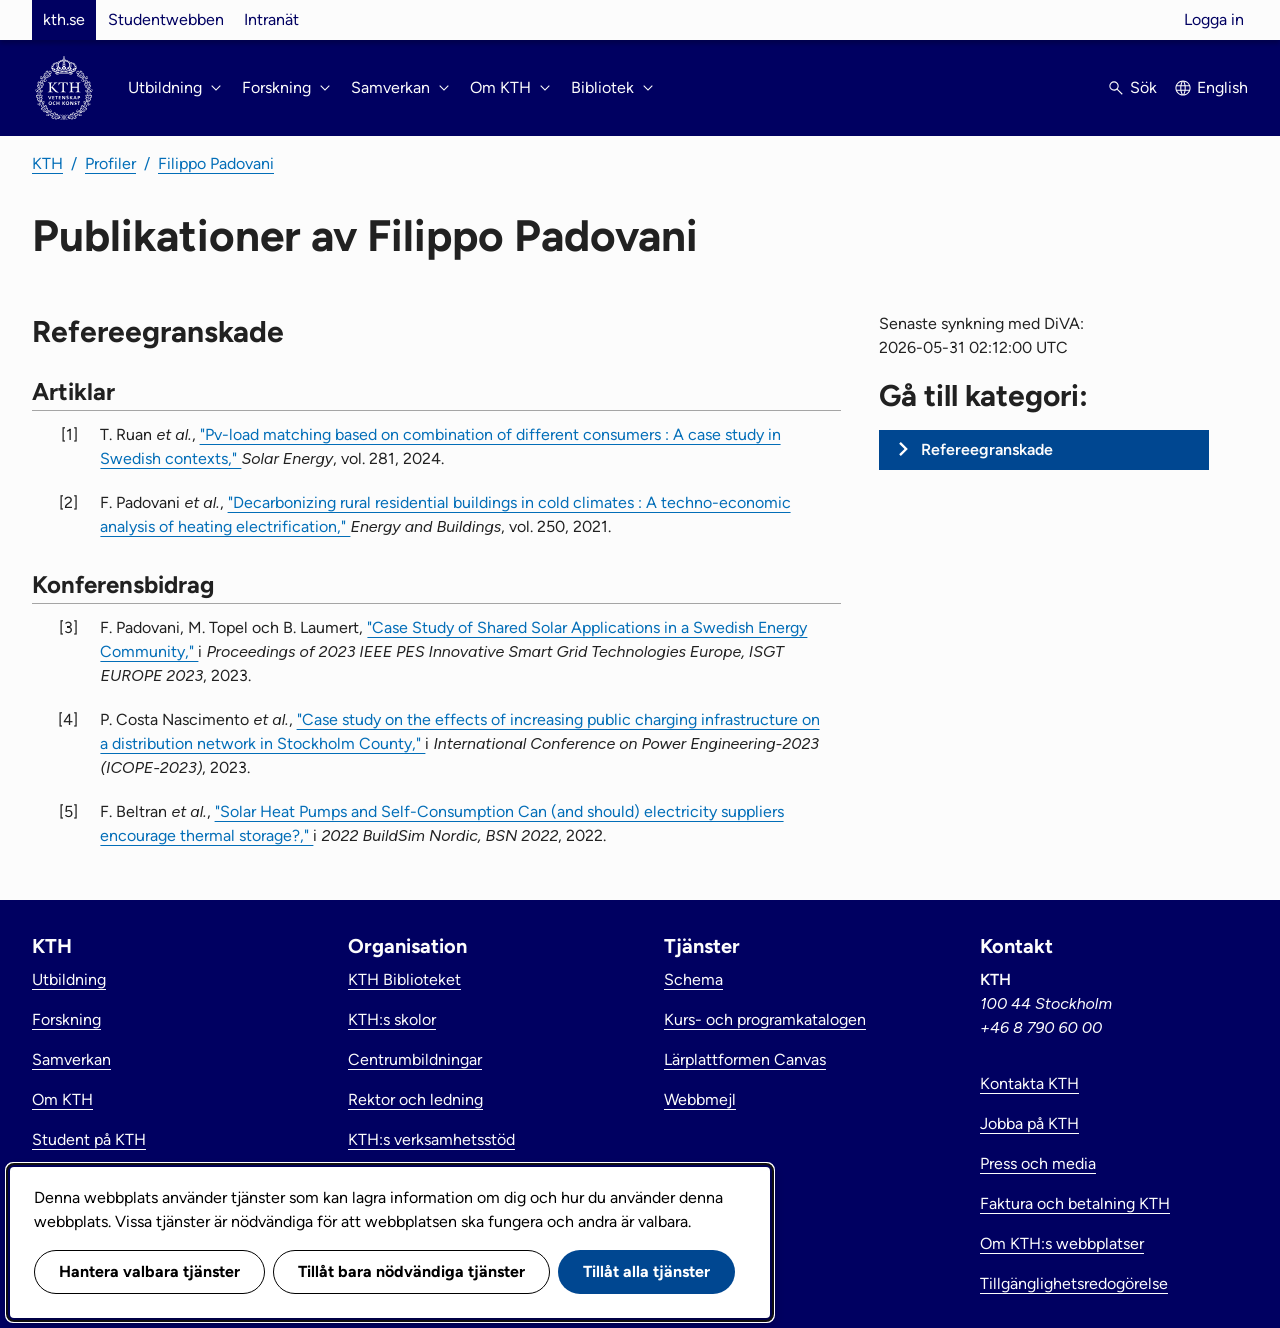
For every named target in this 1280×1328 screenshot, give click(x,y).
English (1222, 87)
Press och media (1038, 1163)
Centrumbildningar (415, 1059)
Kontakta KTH (1029, 1083)
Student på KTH (89, 1139)
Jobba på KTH (1029, 1123)
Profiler (110, 163)
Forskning (66, 1019)
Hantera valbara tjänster (149, 1271)
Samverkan (71, 1059)
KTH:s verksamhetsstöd (431, 1139)
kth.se (64, 19)
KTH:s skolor (392, 1019)
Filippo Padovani (216, 163)
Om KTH (62, 1099)
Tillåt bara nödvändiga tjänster (411, 1271)
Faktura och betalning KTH (1075, 1203)
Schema (693, 979)
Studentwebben (166, 19)
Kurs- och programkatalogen (765, 1019)
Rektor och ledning (415, 1099)
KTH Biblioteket (404, 979)
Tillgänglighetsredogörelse (1074, 1283)
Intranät (271, 19)
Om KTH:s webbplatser (1062, 1243)
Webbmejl (700, 1099)
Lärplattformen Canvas (745, 1059)
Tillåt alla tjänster (646, 1271)
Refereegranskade (987, 449)
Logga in (1214, 19)
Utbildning (69, 979)
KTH (47, 163)
